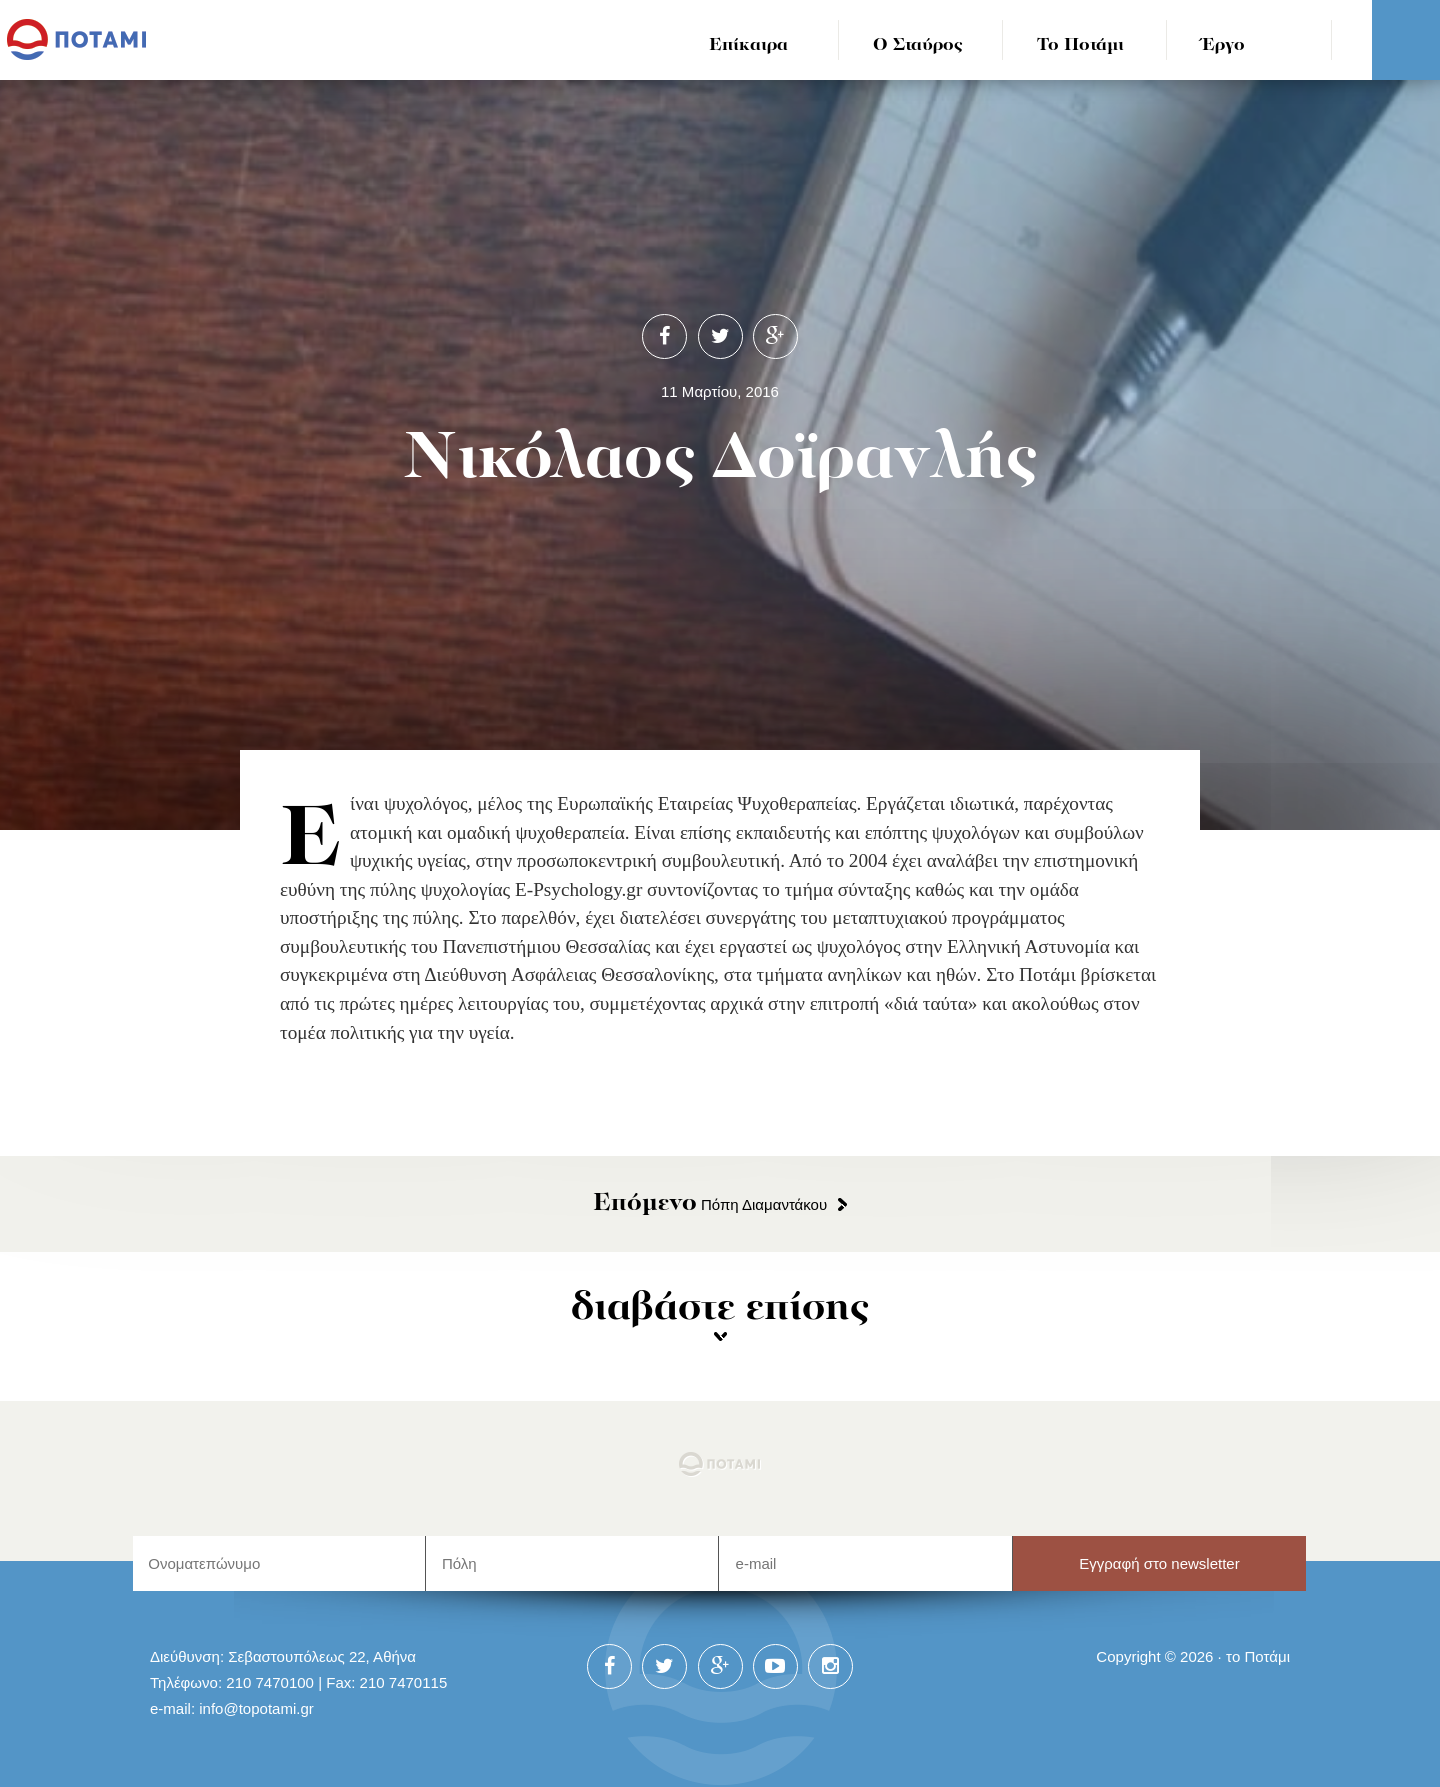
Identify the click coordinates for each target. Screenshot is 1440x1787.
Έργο (1223, 45)
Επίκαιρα (748, 45)
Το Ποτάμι (1080, 45)
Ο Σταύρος (918, 45)
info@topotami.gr (256, 1708)
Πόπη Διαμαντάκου (710, 1204)
